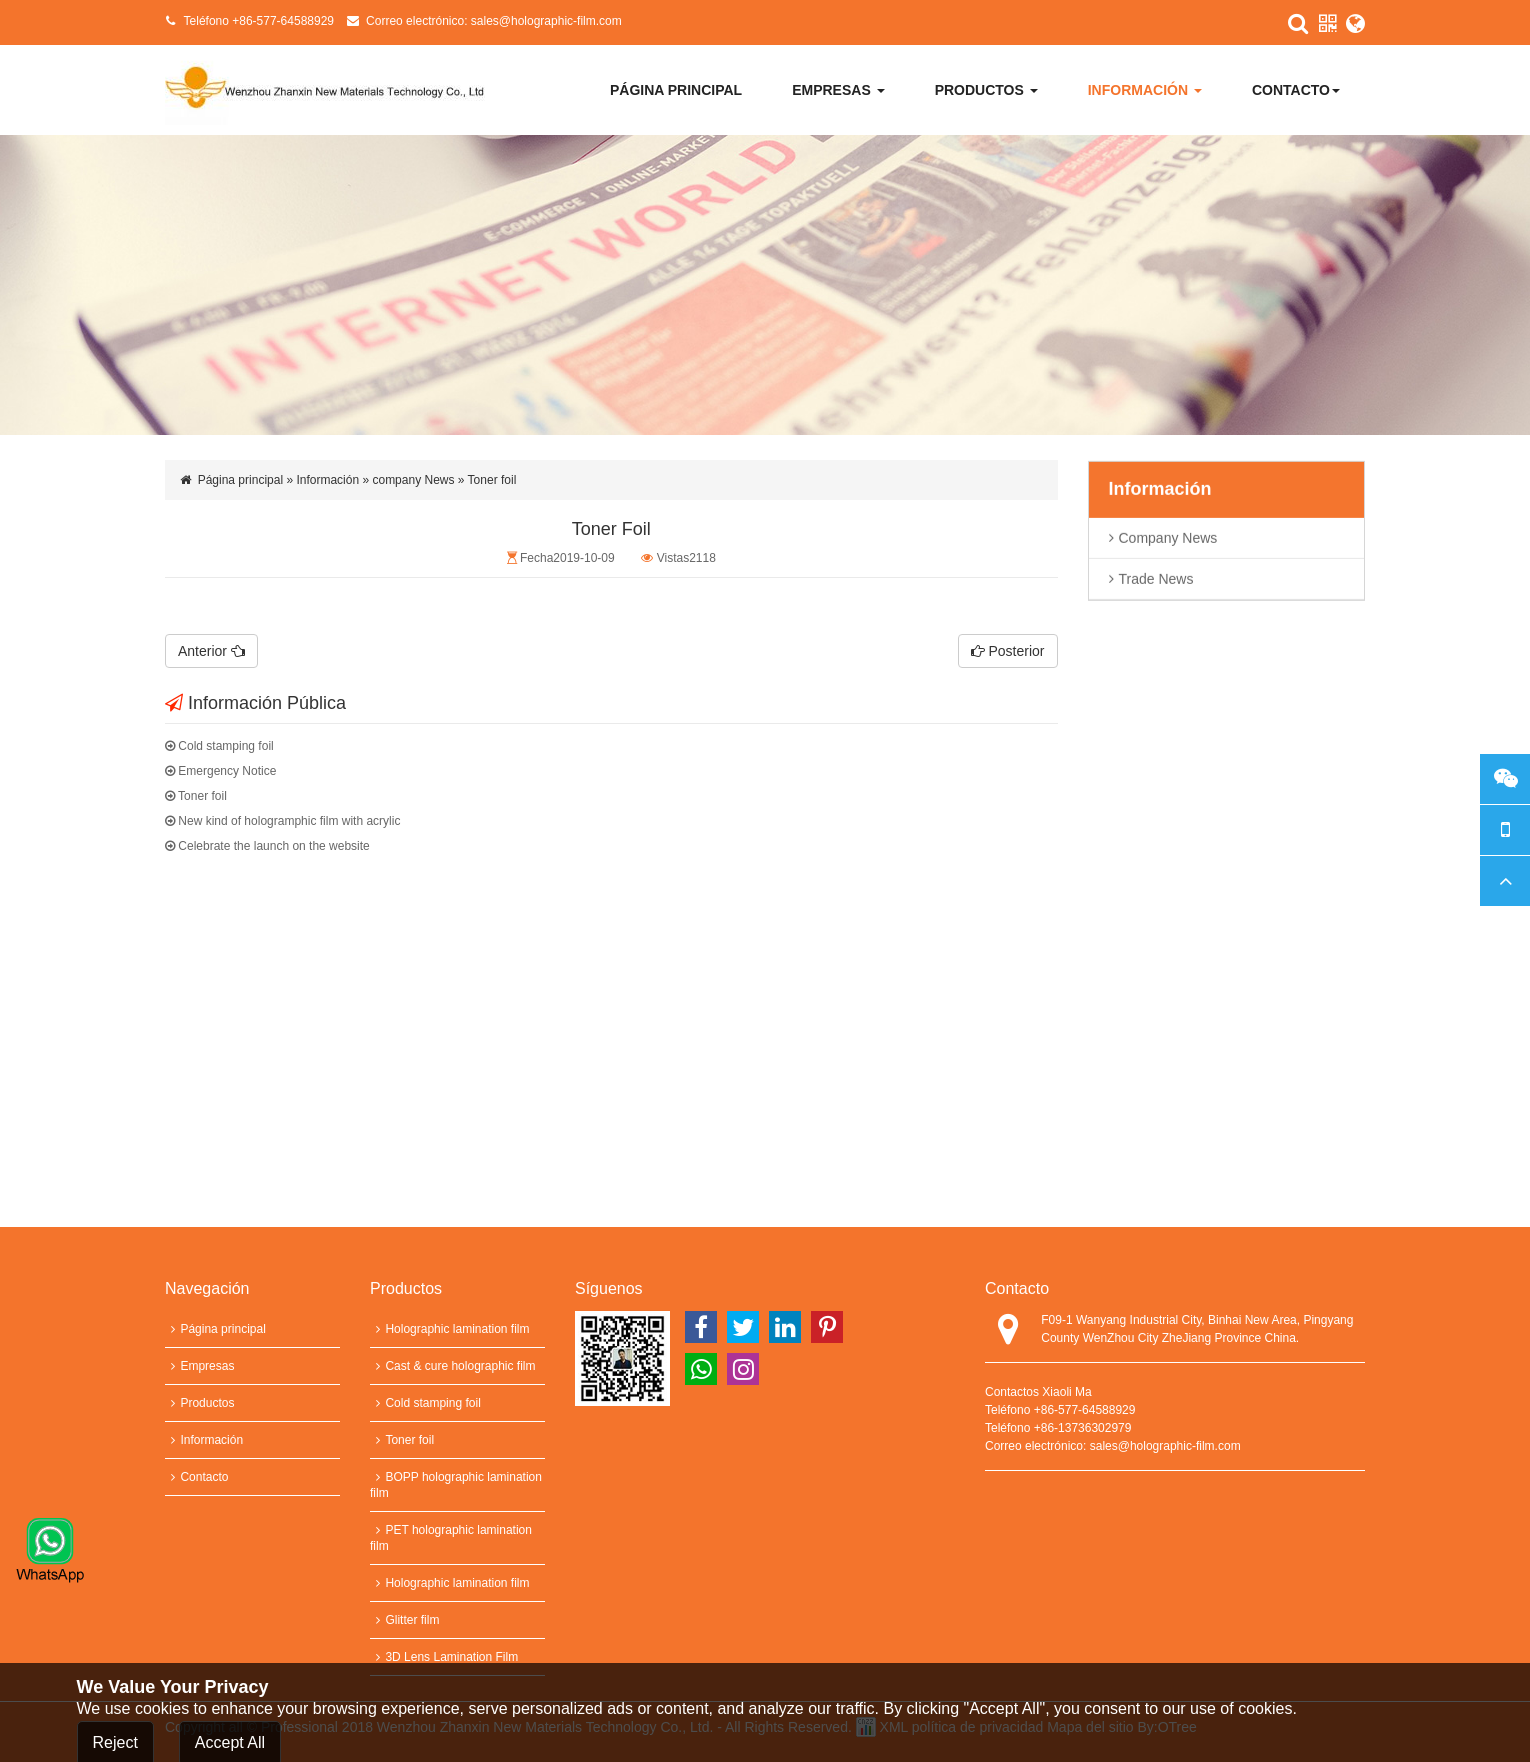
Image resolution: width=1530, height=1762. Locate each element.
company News (1168, 542)
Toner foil (196, 796)
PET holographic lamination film (451, 1538)
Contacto (1296, 90)
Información (1145, 90)
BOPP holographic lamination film (456, 1485)
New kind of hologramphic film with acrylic (282, 821)
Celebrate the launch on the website (267, 846)
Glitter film (404, 1620)
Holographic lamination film (450, 1329)
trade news (1156, 583)
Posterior (1008, 651)
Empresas (838, 90)
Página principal (676, 90)
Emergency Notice (220, 771)
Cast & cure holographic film (453, 1366)
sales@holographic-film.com (546, 21)
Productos (986, 90)
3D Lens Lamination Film (444, 1657)
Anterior (211, 651)
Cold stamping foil (219, 746)
